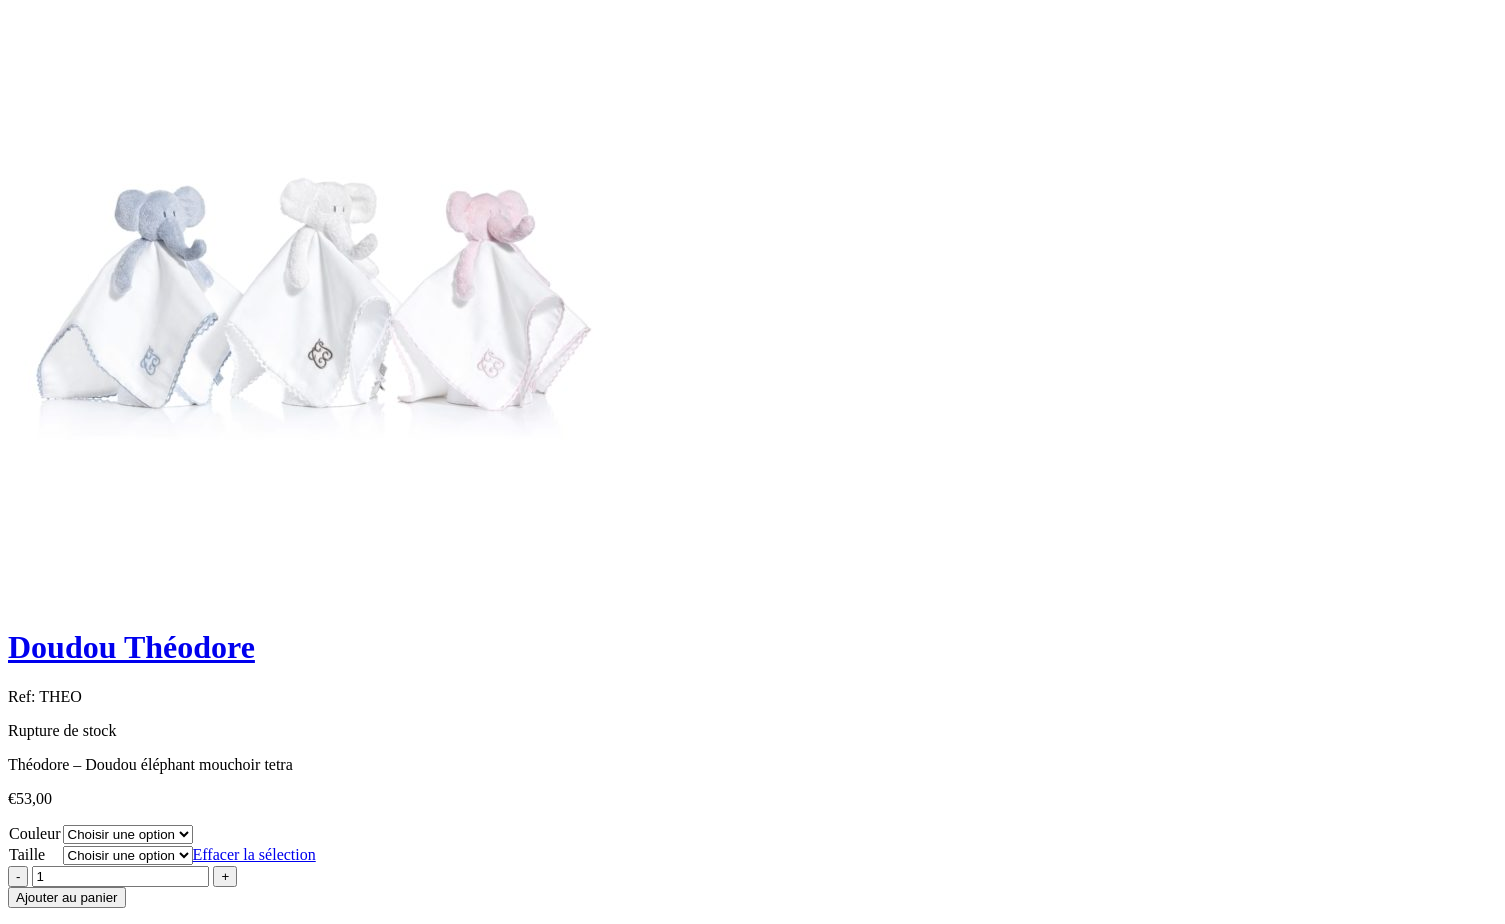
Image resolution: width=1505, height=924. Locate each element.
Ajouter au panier (67, 897)
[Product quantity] (120, 876)
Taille (27, 854)
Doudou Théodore (131, 647)
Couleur (35, 833)
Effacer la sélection (254, 854)
